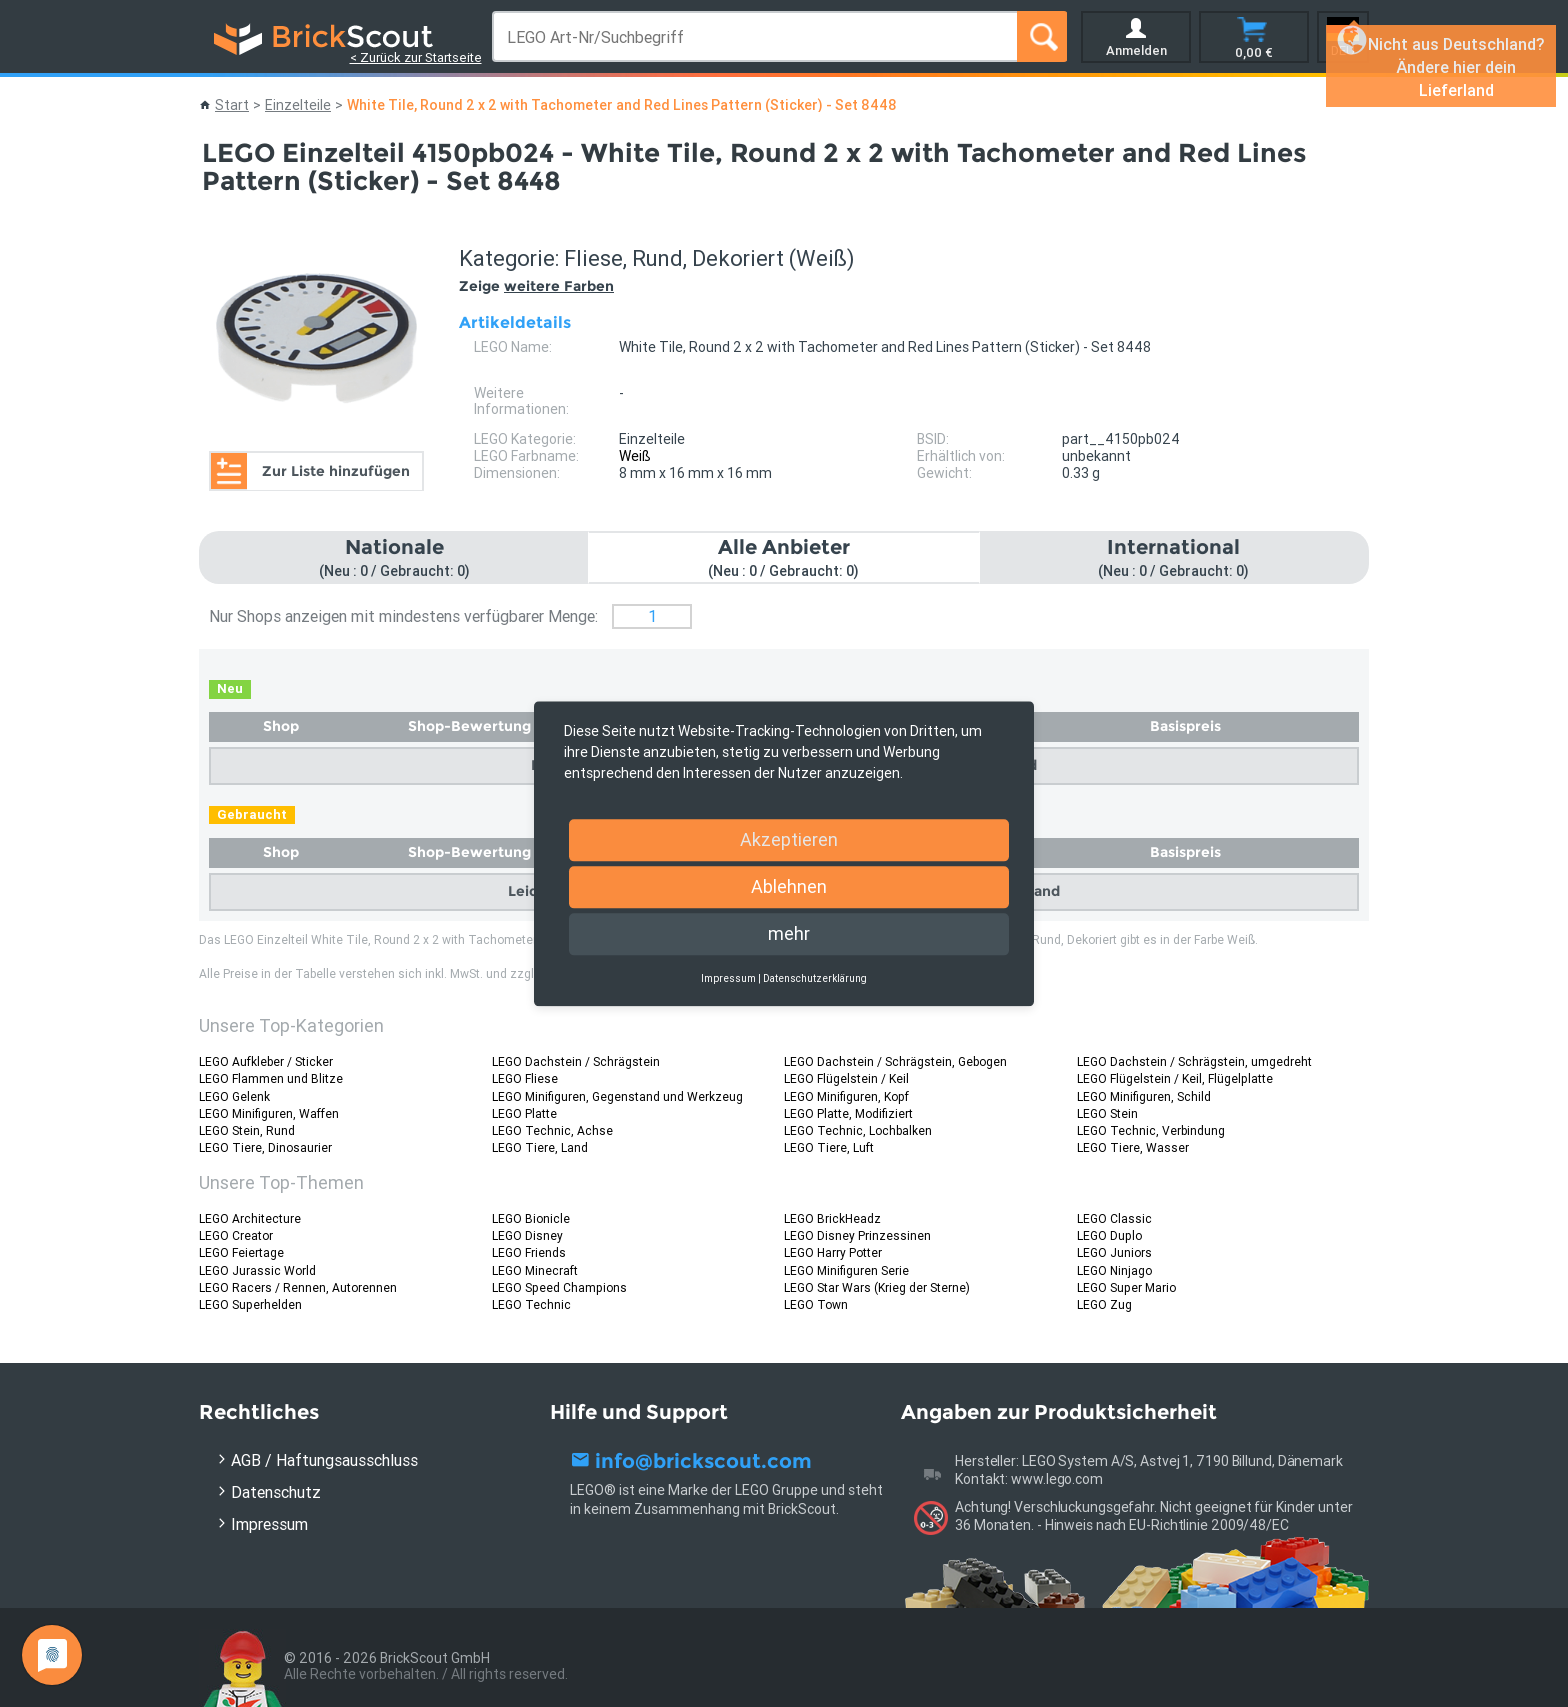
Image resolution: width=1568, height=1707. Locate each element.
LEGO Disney (527, 1235)
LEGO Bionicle (531, 1218)
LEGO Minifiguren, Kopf (846, 1096)
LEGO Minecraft (535, 1270)
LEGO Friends (529, 1252)
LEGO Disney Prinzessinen (857, 1235)
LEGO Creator (236, 1235)
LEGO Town (816, 1304)
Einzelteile (298, 105)
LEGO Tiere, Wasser (1133, 1147)
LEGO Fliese (525, 1078)
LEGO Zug (1104, 1304)
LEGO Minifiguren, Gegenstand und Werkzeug (617, 1096)
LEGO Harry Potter (833, 1252)
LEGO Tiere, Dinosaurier (265, 1147)
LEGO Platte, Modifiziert (848, 1113)
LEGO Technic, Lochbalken (858, 1130)
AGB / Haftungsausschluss (324, 1460)
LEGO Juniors (1114, 1252)
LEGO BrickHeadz (832, 1218)
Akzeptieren (789, 839)
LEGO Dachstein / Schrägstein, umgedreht (1194, 1061)
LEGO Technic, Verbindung (1151, 1130)
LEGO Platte (524, 1113)
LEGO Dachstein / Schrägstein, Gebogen (895, 1061)
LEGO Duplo (1109, 1235)
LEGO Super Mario (1126, 1287)
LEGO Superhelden (250, 1304)
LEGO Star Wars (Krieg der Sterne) (877, 1287)
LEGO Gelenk (234, 1096)
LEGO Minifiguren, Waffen (269, 1113)
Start (232, 105)
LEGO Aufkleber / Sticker (266, 1061)
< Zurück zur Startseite (416, 57)
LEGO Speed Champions (559, 1287)
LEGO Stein (1107, 1113)
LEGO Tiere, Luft (829, 1147)
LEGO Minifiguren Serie (846, 1270)
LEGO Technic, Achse (552, 1130)
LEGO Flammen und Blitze (271, 1078)
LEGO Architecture (250, 1218)
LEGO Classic (1114, 1218)
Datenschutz (276, 1492)
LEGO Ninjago (1114, 1270)
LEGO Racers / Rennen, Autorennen (298, 1287)
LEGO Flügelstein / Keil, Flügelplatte (1175, 1078)
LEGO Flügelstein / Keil (846, 1078)
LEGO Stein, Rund (247, 1130)
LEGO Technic (531, 1304)
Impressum (269, 1524)
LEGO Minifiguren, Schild (1144, 1096)
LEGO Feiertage (241, 1252)
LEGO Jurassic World (257, 1270)
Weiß (635, 456)
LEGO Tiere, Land (540, 1147)
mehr (789, 933)
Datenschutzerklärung (815, 978)
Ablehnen (789, 886)
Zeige (536, 286)
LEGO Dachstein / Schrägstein (576, 1061)
